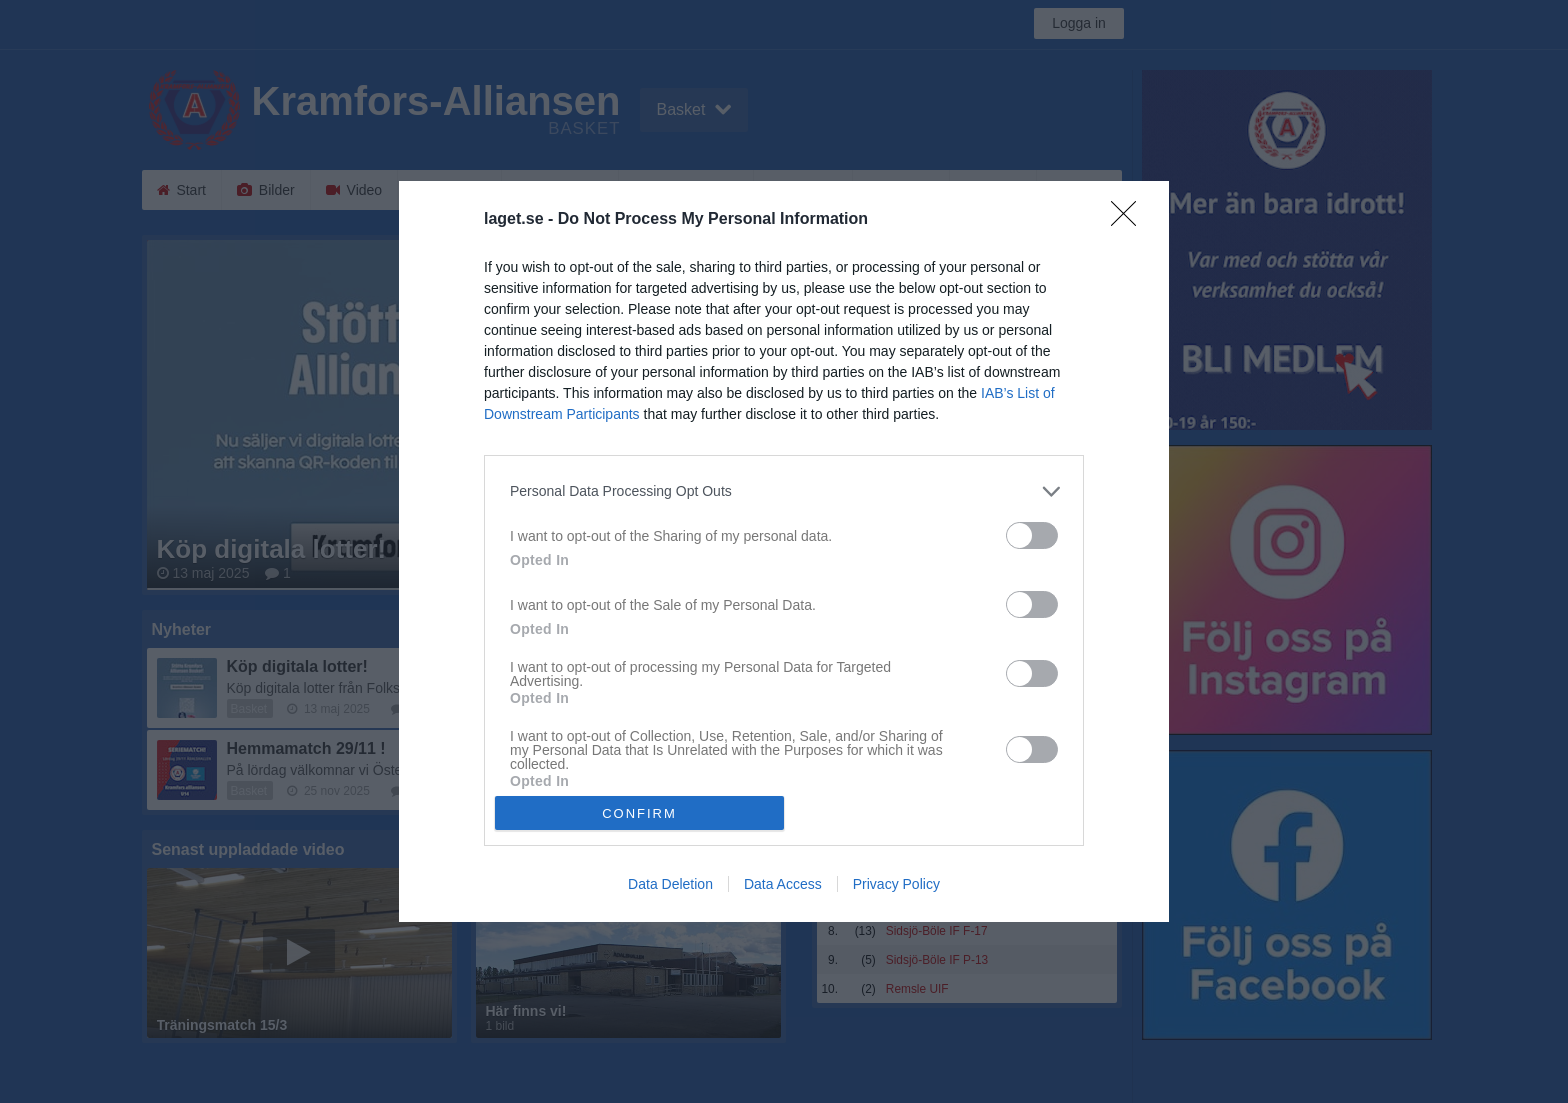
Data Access (783, 884)
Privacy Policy (896, 884)
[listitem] (784, 491)
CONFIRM (639, 813)
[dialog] (784, 552)
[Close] (1130, 220)
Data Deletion (670, 884)
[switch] (1032, 535)
